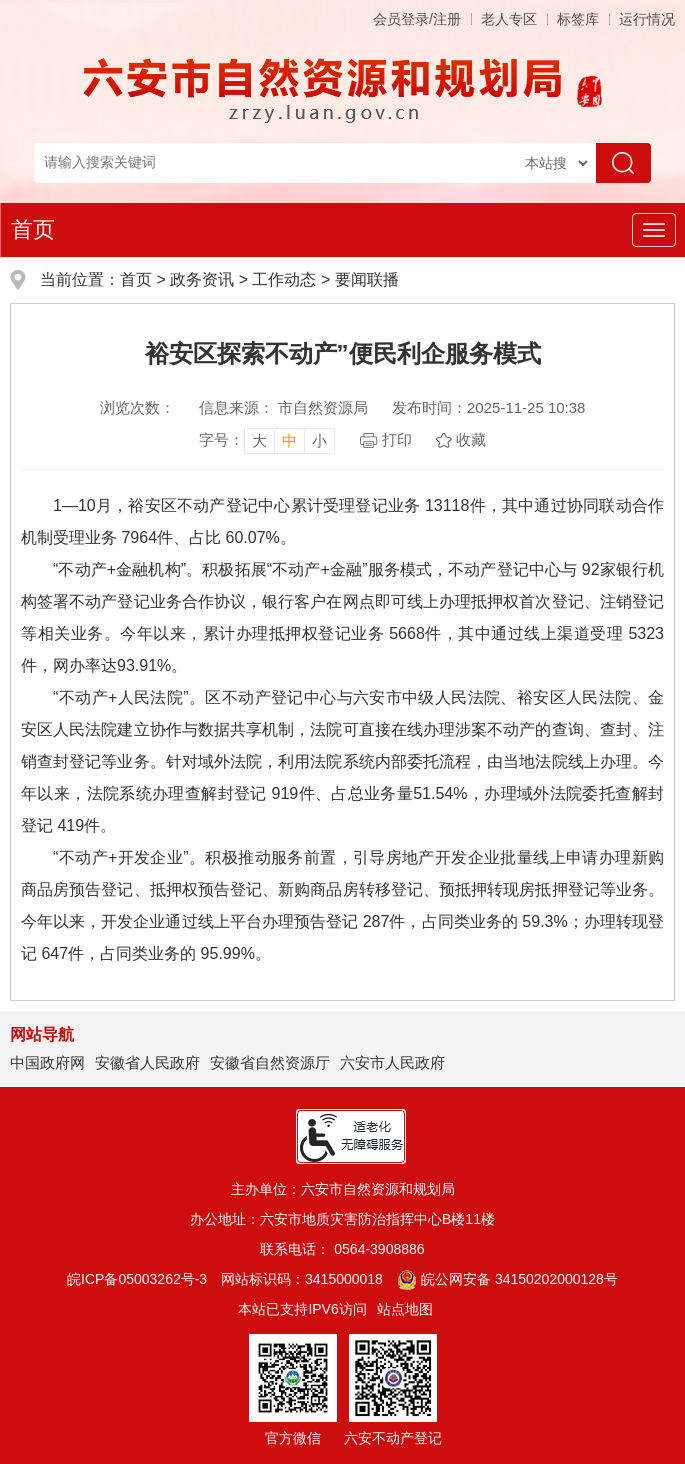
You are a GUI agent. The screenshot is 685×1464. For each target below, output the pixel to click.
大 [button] (259, 440)
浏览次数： (137, 407)
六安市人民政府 (392, 1062)
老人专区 (509, 19)
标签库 (578, 19)
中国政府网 (47, 1062)
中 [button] (289, 440)
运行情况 (647, 19)
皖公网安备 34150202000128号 (507, 1279)
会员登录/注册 (417, 19)
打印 (397, 439)
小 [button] (319, 440)
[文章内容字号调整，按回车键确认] (267, 440)
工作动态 (284, 279)
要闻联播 (367, 279)
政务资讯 (202, 279)
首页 (33, 229)
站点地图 (405, 1309)
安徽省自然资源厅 (270, 1062)
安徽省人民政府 (147, 1062)
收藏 (471, 439)
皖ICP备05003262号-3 (137, 1279)
